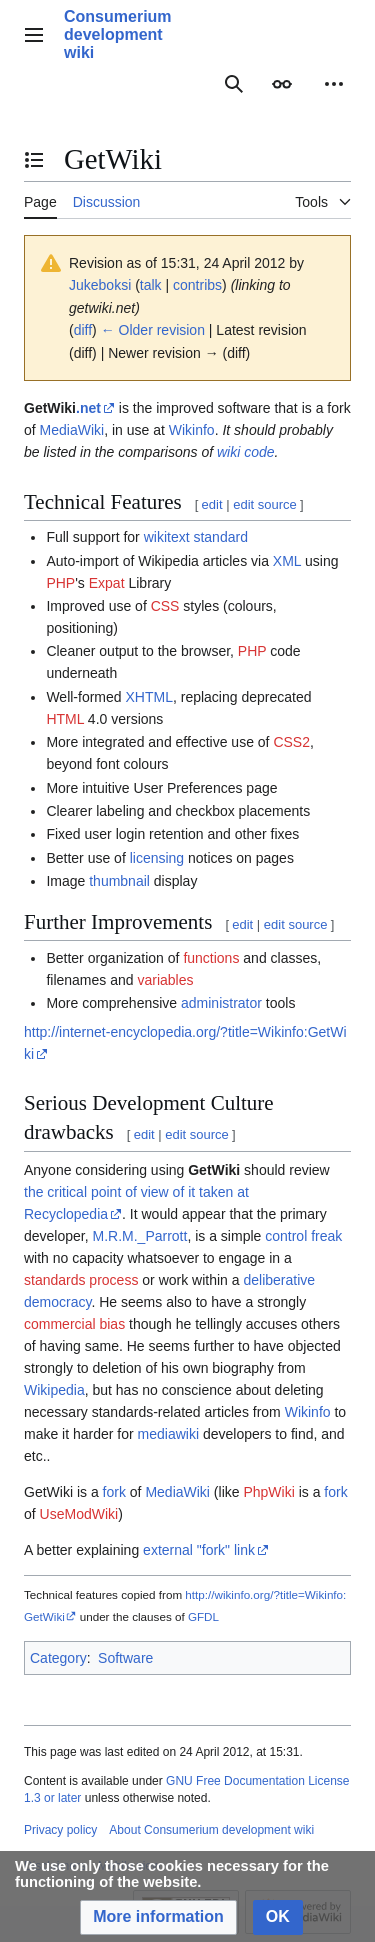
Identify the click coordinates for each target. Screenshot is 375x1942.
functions (211, 958)
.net (88, 408)
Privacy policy (60, 1830)
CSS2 (291, 742)
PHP (60, 583)
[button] (158, 1917)
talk (151, 285)
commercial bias (74, 1324)
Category (58, 1658)
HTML (65, 719)
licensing (157, 858)
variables (165, 980)
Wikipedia (54, 1390)
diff (83, 330)
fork (114, 1492)
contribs (197, 285)
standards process (81, 1280)
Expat (107, 583)
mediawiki (168, 1434)
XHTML (148, 697)
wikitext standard (196, 537)
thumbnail (119, 881)
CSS (165, 606)
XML (287, 561)
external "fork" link (199, 1550)
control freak (303, 1236)
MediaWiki (72, 430)
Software (125, 1658)
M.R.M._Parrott (140, 1236)
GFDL (203, 1616)
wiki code (246, 452)
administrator (221, 1003)
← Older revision (153, 330)
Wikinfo (192, 430)
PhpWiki (268, 1492)
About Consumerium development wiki (211, 1830)
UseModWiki (79, 1514)
